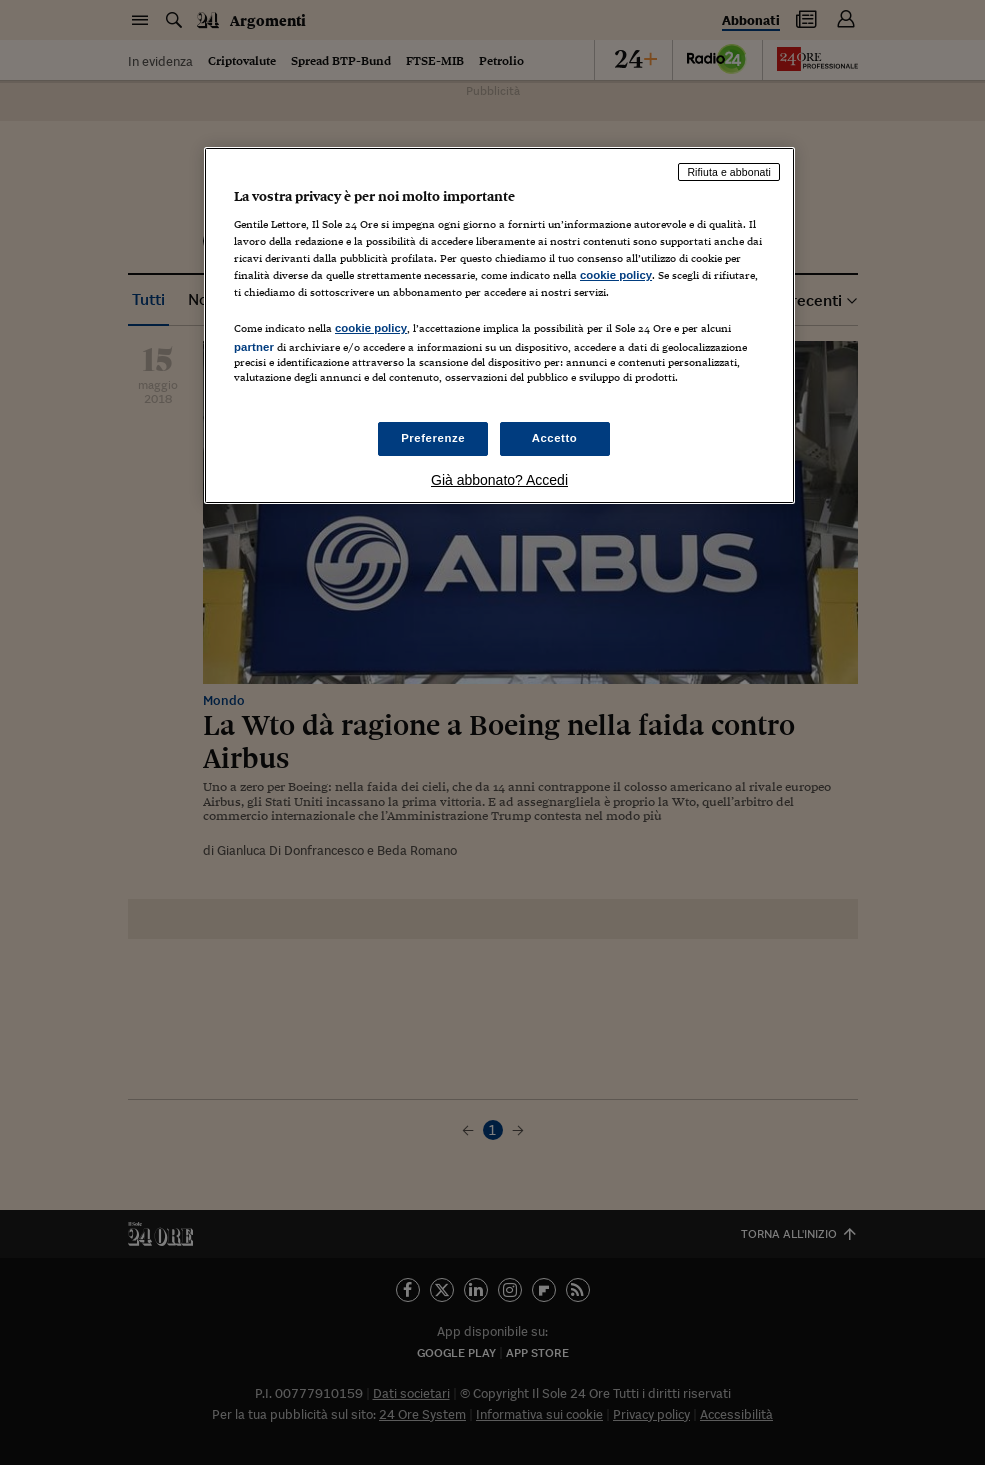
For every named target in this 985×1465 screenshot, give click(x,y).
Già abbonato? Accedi (499, 480)
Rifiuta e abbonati (729, 172)
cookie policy (616, 275)
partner (254, 347)
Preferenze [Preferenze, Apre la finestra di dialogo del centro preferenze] (433, 438)
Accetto (555, 438)
